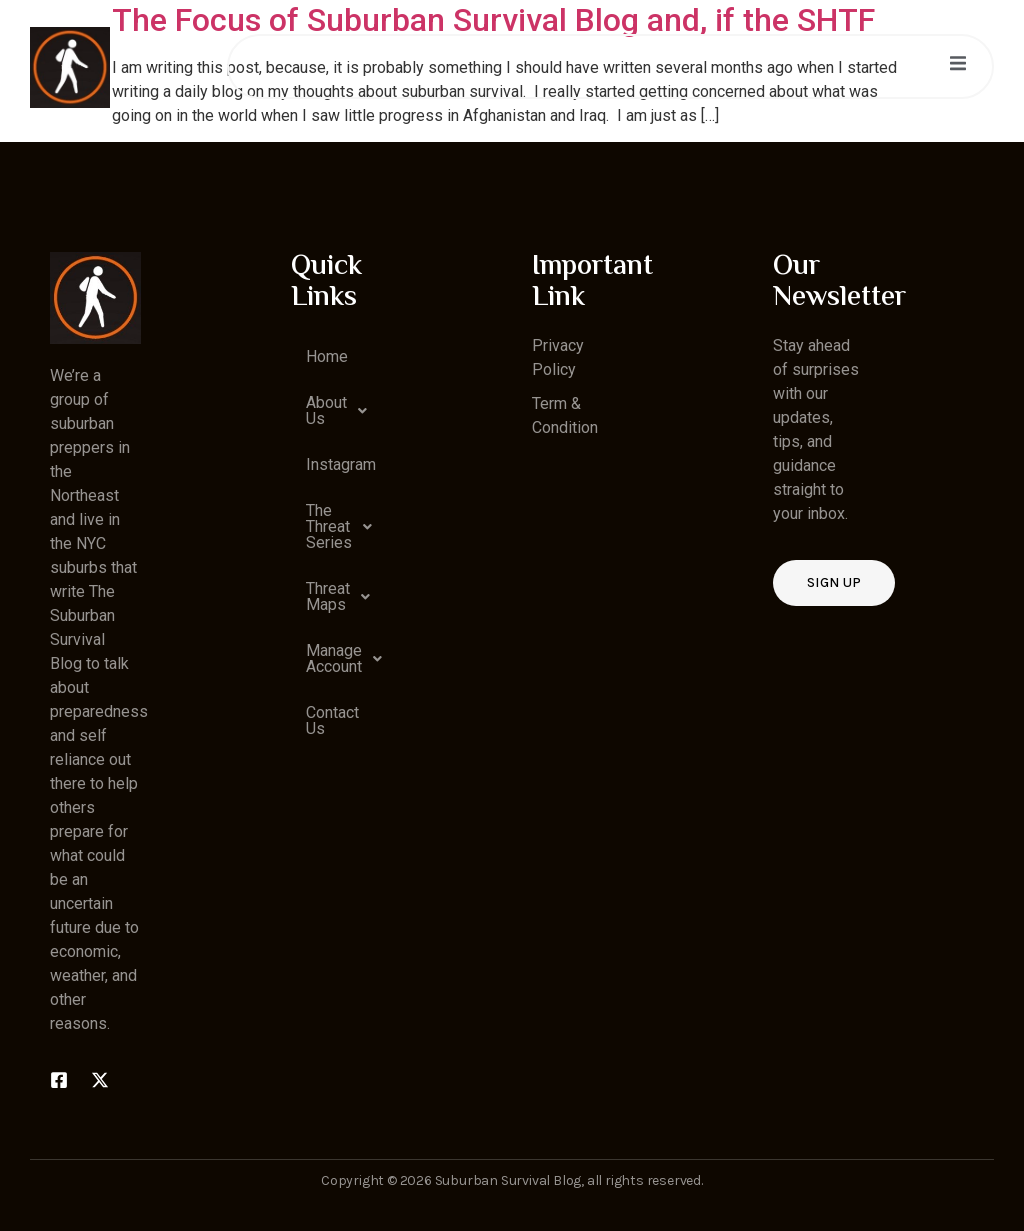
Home (327, 356)
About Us (342, 411)
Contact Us (332, 720)
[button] (336, 411)
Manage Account (344, 659)
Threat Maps (343, 597)
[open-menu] (958, 66)
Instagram (341, 464)
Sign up (834, 582)
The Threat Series (344, 526)
